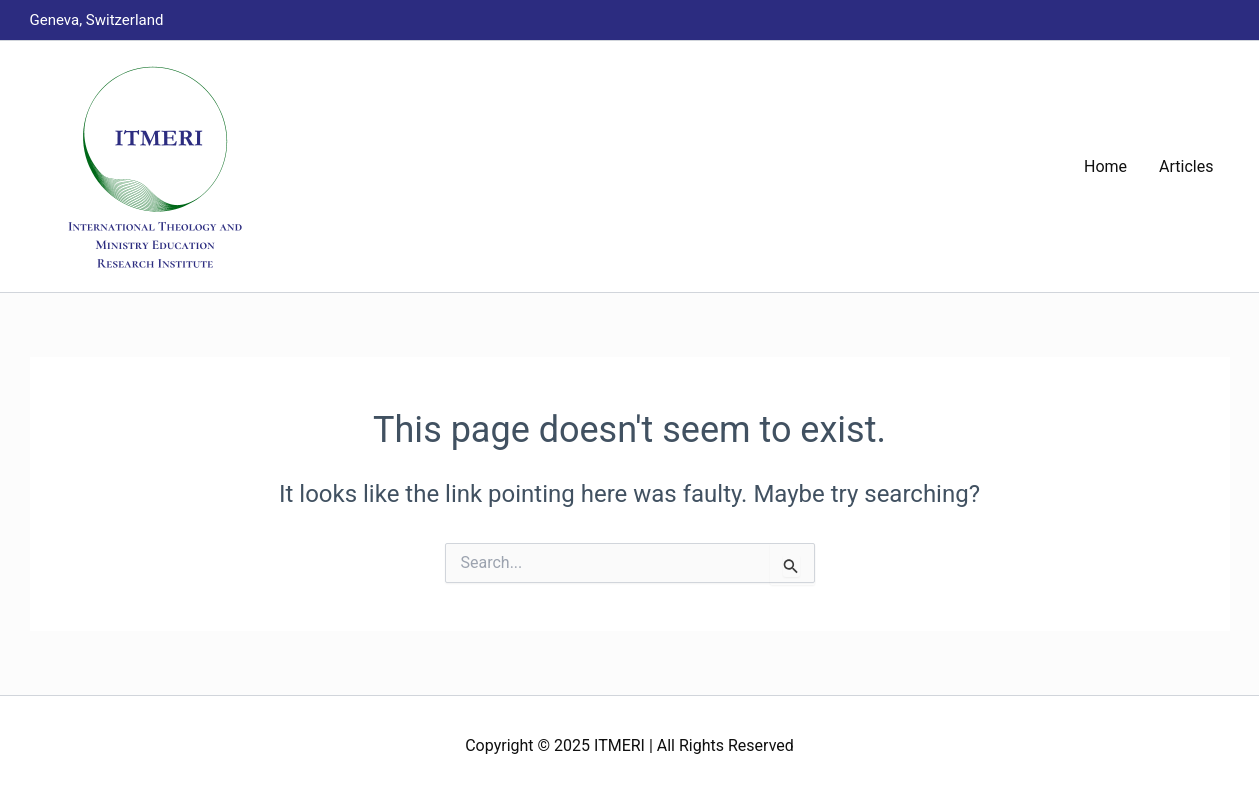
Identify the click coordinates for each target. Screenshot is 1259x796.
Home (1105, 166)
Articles (1186, 166)
